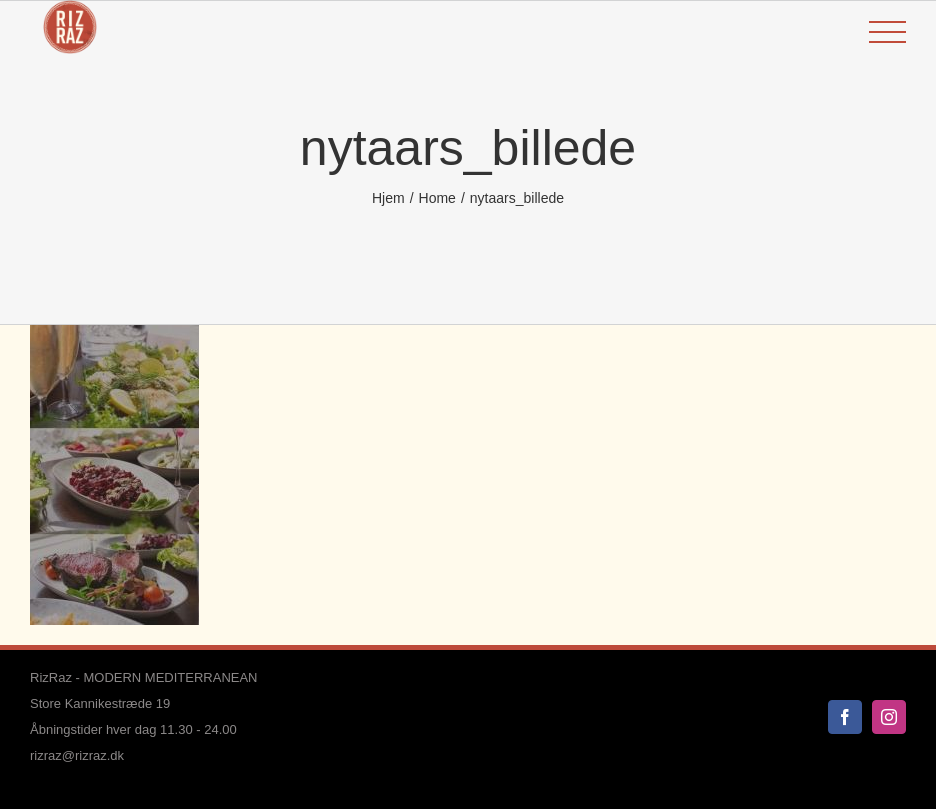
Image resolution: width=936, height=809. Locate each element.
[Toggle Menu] (887, 32)
